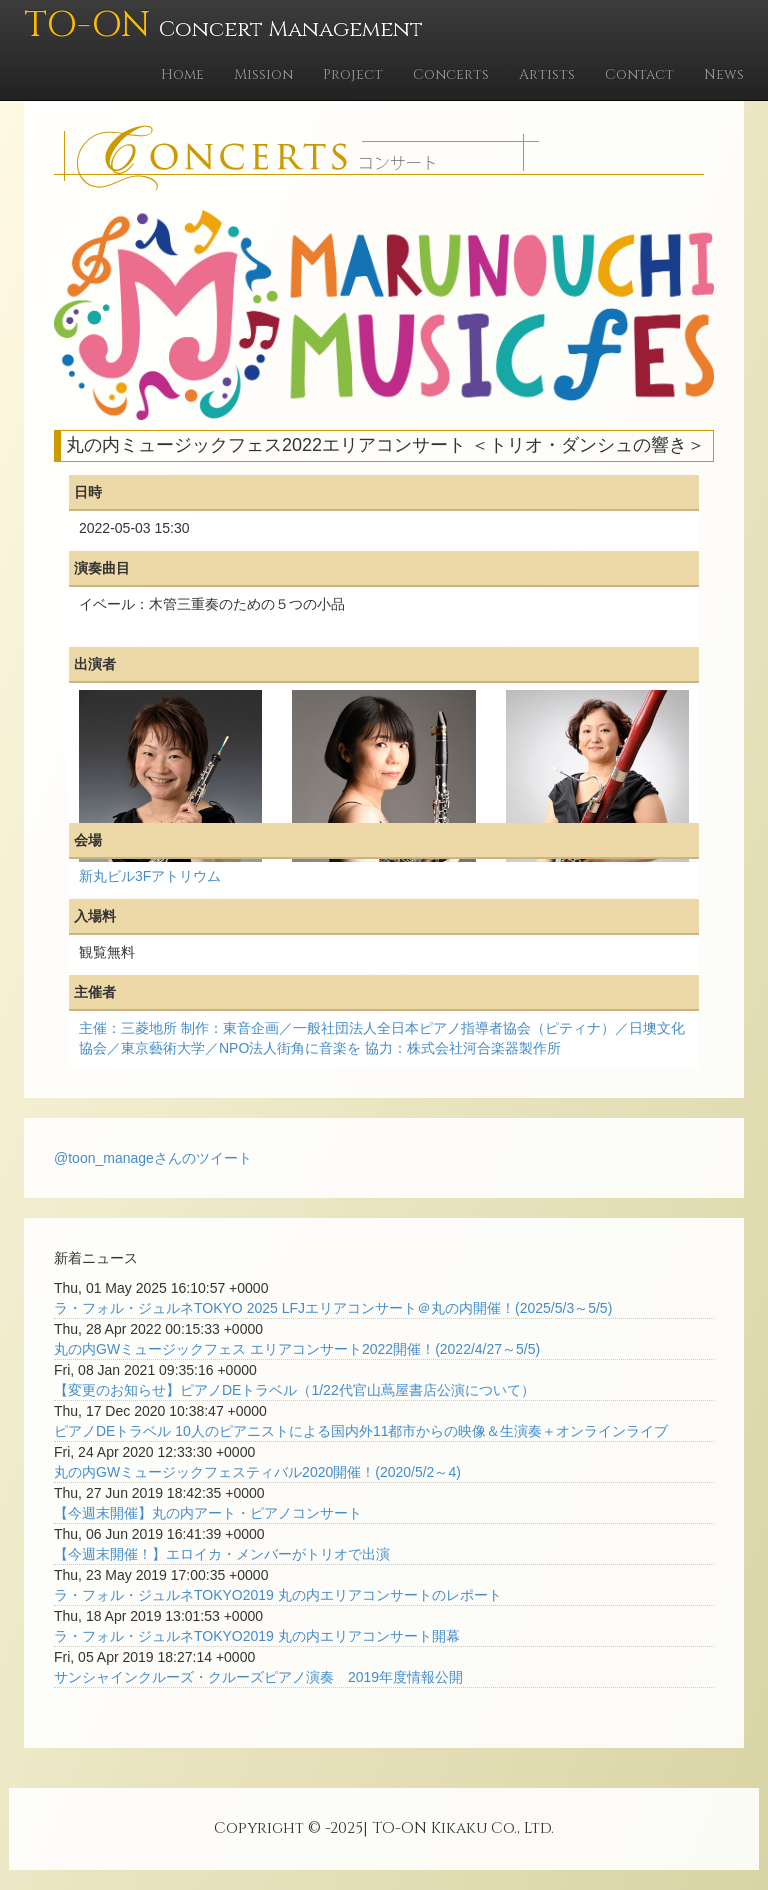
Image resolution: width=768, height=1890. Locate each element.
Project (353, 74)
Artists (547, 74)
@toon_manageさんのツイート (153, 1158)
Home (182, 74)
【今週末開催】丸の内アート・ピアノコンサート (208, 1513)
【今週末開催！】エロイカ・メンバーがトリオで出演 (222, 1554)
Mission (263, 74)
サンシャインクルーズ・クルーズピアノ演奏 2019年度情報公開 (258, 1677)
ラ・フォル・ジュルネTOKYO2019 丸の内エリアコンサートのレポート (278, 1595)
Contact (639, 74)
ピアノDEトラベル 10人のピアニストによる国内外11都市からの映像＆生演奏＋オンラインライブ (361, 1431)
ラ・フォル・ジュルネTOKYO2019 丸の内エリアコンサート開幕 (257, 1636)
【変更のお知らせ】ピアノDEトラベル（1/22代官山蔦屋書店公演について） (294, 1390)
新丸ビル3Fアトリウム (150, 876)
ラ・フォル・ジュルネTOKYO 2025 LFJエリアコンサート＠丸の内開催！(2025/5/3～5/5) (333, 1308)
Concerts (451, 74)
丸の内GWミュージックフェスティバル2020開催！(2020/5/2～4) (257, 1472)
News (724, 74)
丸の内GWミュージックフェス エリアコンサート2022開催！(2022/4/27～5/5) (297, 1349)
